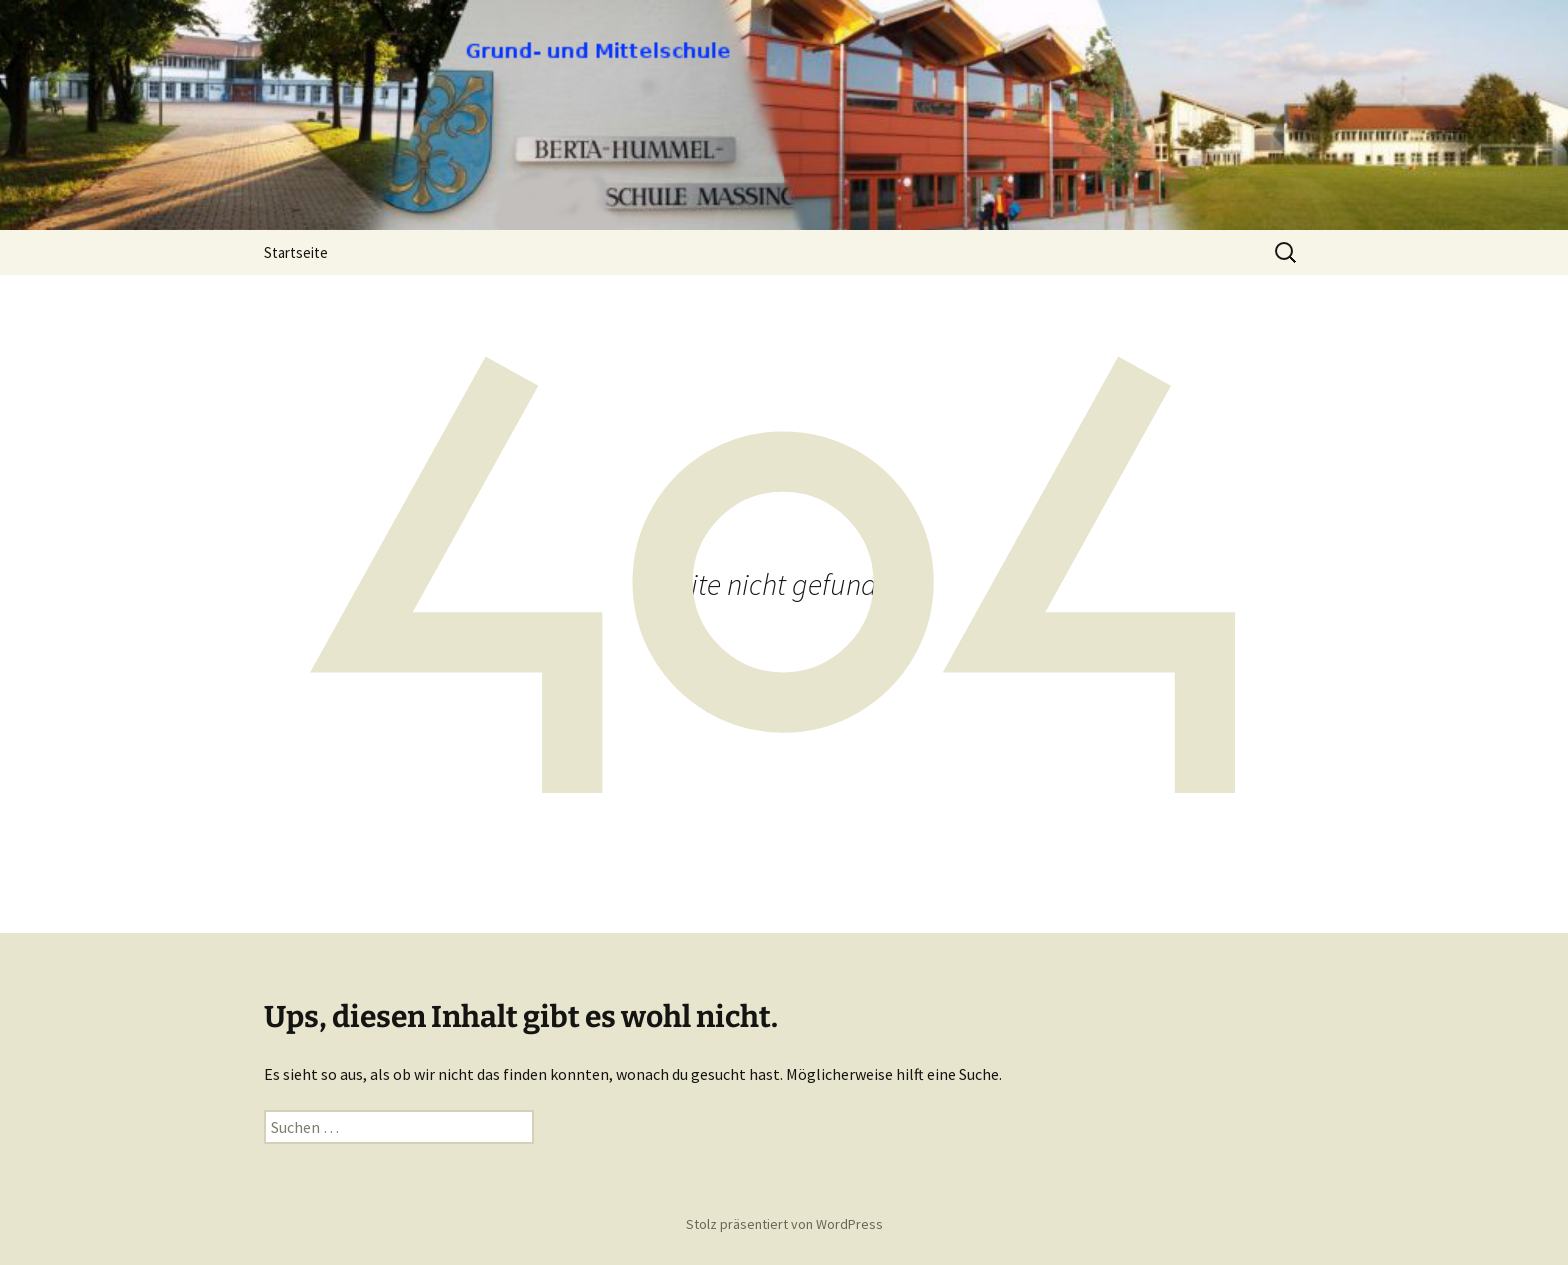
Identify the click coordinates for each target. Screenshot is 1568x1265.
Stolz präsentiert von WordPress (784, 1224)
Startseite (296, 252)
